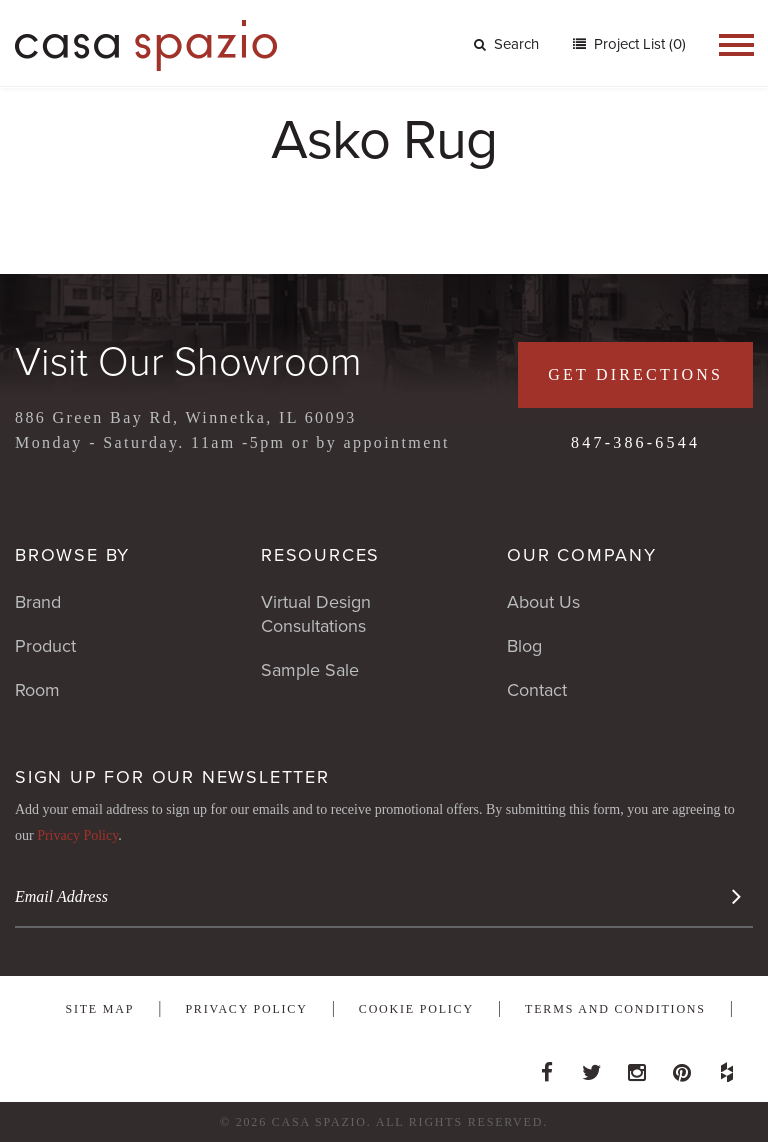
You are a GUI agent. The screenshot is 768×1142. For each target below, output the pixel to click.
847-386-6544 (635, 442)
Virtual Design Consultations (316, 614)
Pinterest (682, 1067)
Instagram (637, 1067)
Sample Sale (310, 670)
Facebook (547, 1067)
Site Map (99, 1009)
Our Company (582, 555)
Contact (537, 690)
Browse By (72, 555)
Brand (38, 602)
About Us (543, 602)
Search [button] (506, 44)
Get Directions (635, 374)
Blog (524, 646)
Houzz (727, 1067)
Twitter (592, 1067)
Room (37, 690)
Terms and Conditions (615, 1009)
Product (45, 646)
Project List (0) (638, 44)
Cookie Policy (416, 1009)
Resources (320, 555)
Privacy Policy (77, 835)
